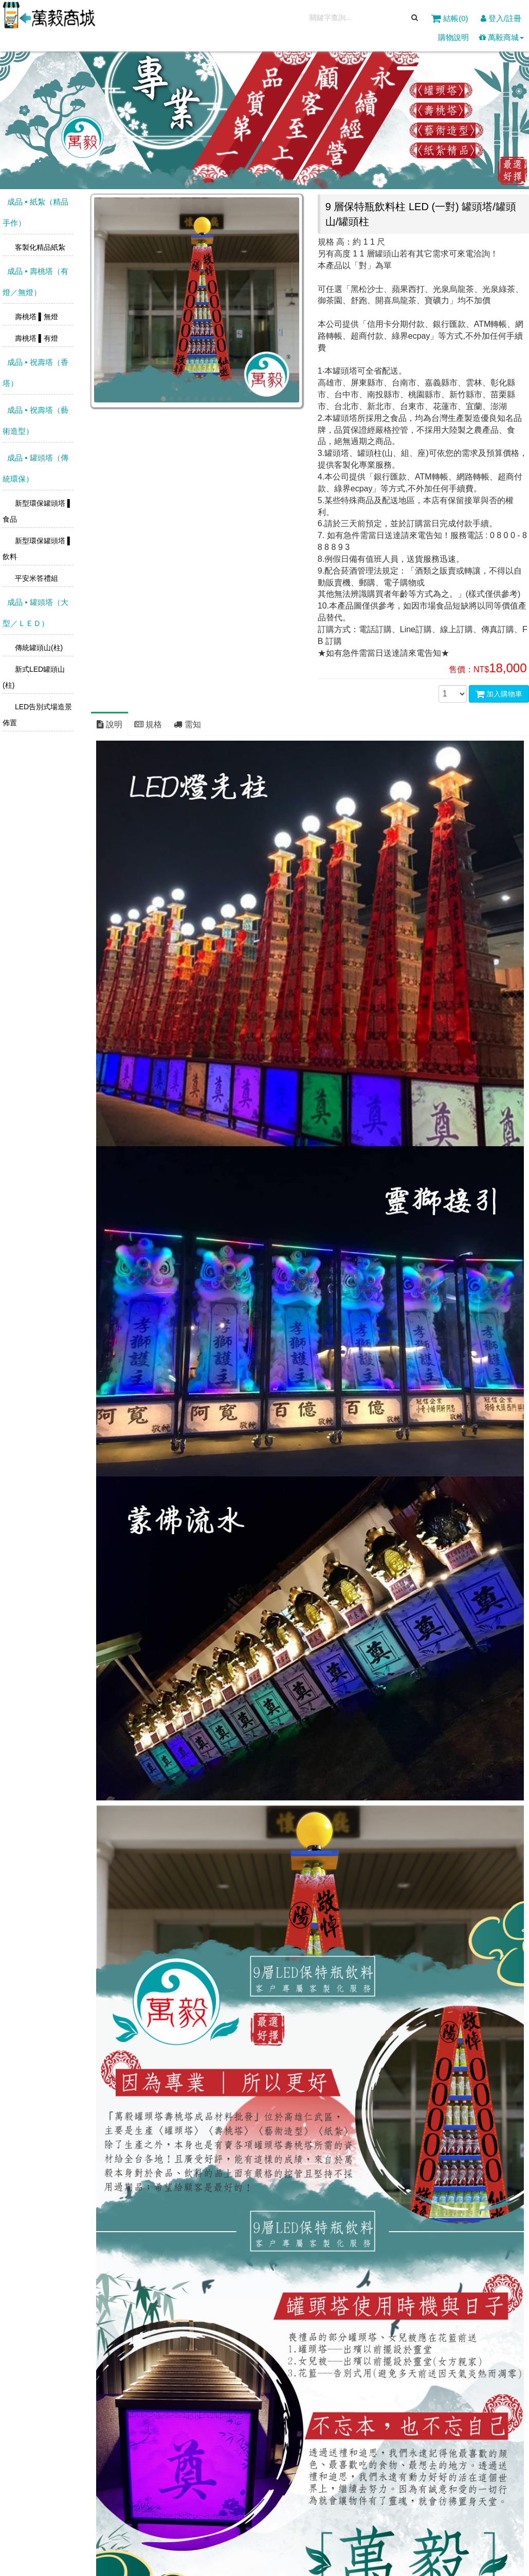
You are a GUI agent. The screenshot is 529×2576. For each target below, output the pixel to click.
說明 (109, 724)
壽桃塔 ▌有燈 (35, 338)
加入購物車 (499, 694)
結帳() (450, 18)
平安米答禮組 (35, 578)
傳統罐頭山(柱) (38, 647)
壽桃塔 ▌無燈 (35, 316)
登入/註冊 (501, 18)
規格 (148, 724)
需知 (187, 724)
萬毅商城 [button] (501, 37)
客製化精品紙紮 (39, 247)
